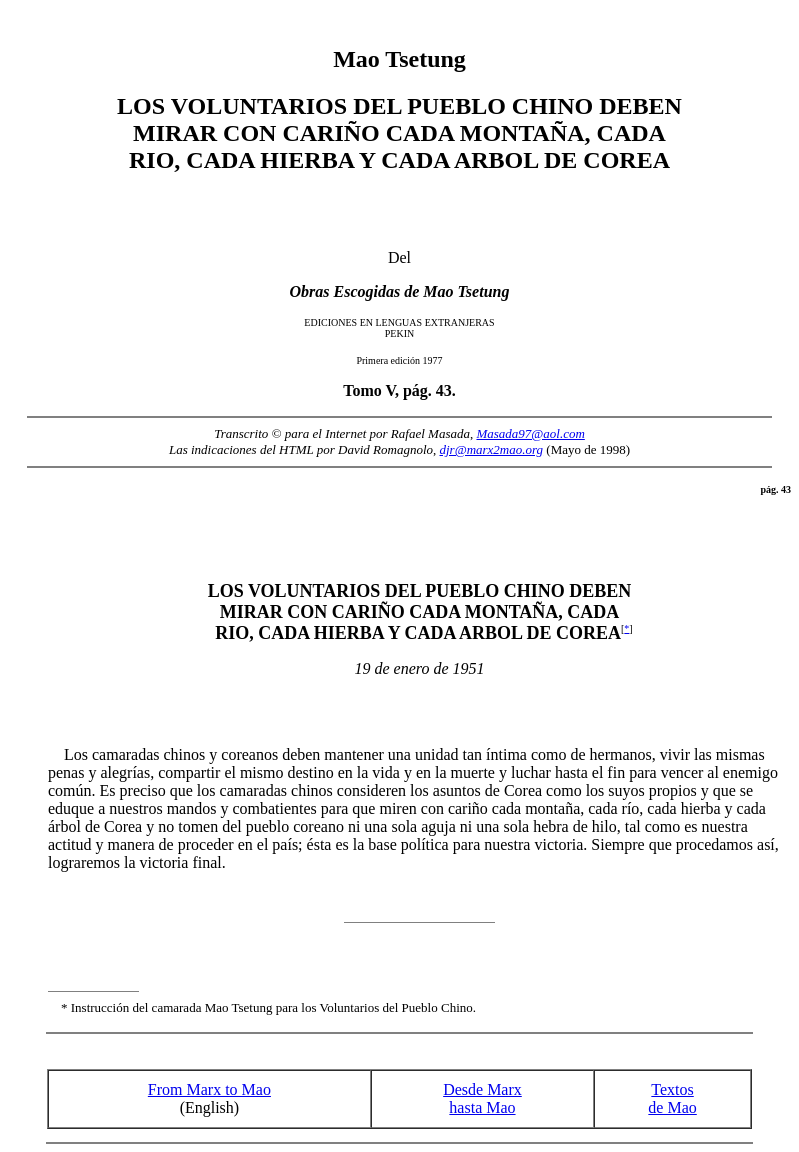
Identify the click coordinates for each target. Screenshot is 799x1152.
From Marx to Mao (209, 1089)
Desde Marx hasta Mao (482, 1098)
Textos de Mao (672, 1098)
